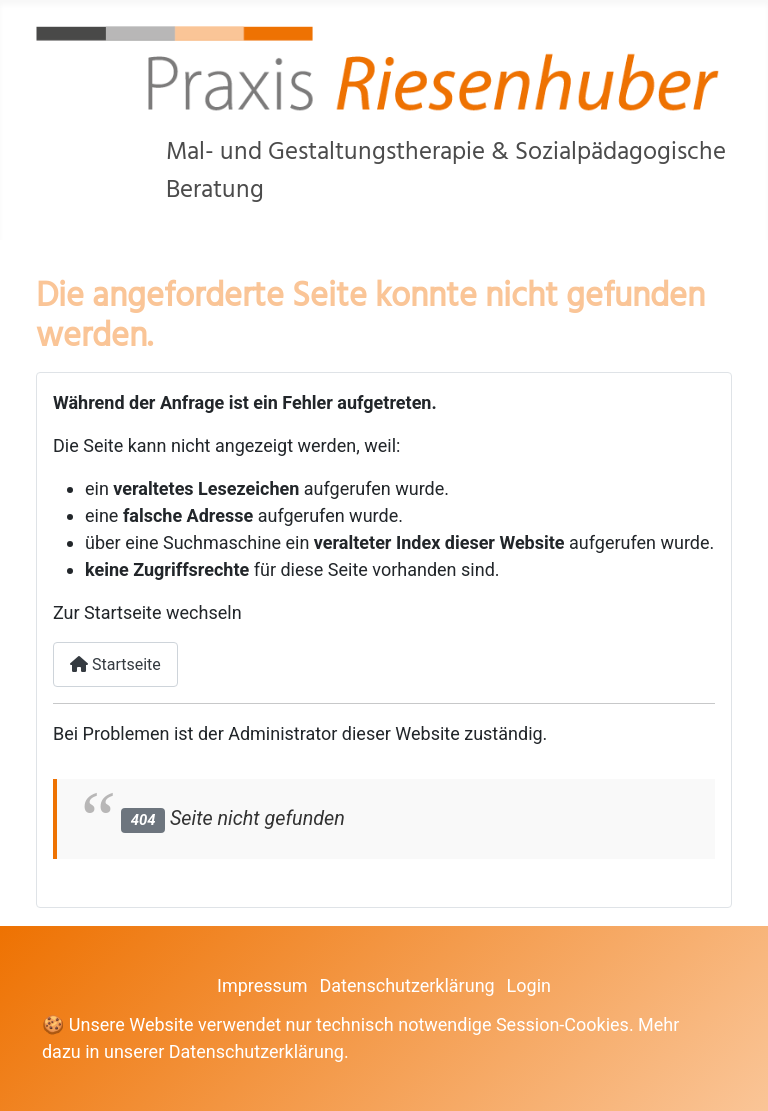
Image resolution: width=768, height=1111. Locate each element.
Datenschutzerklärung (406, 985)
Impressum (262, 985)
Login (529, 985)
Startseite (115, 664)
